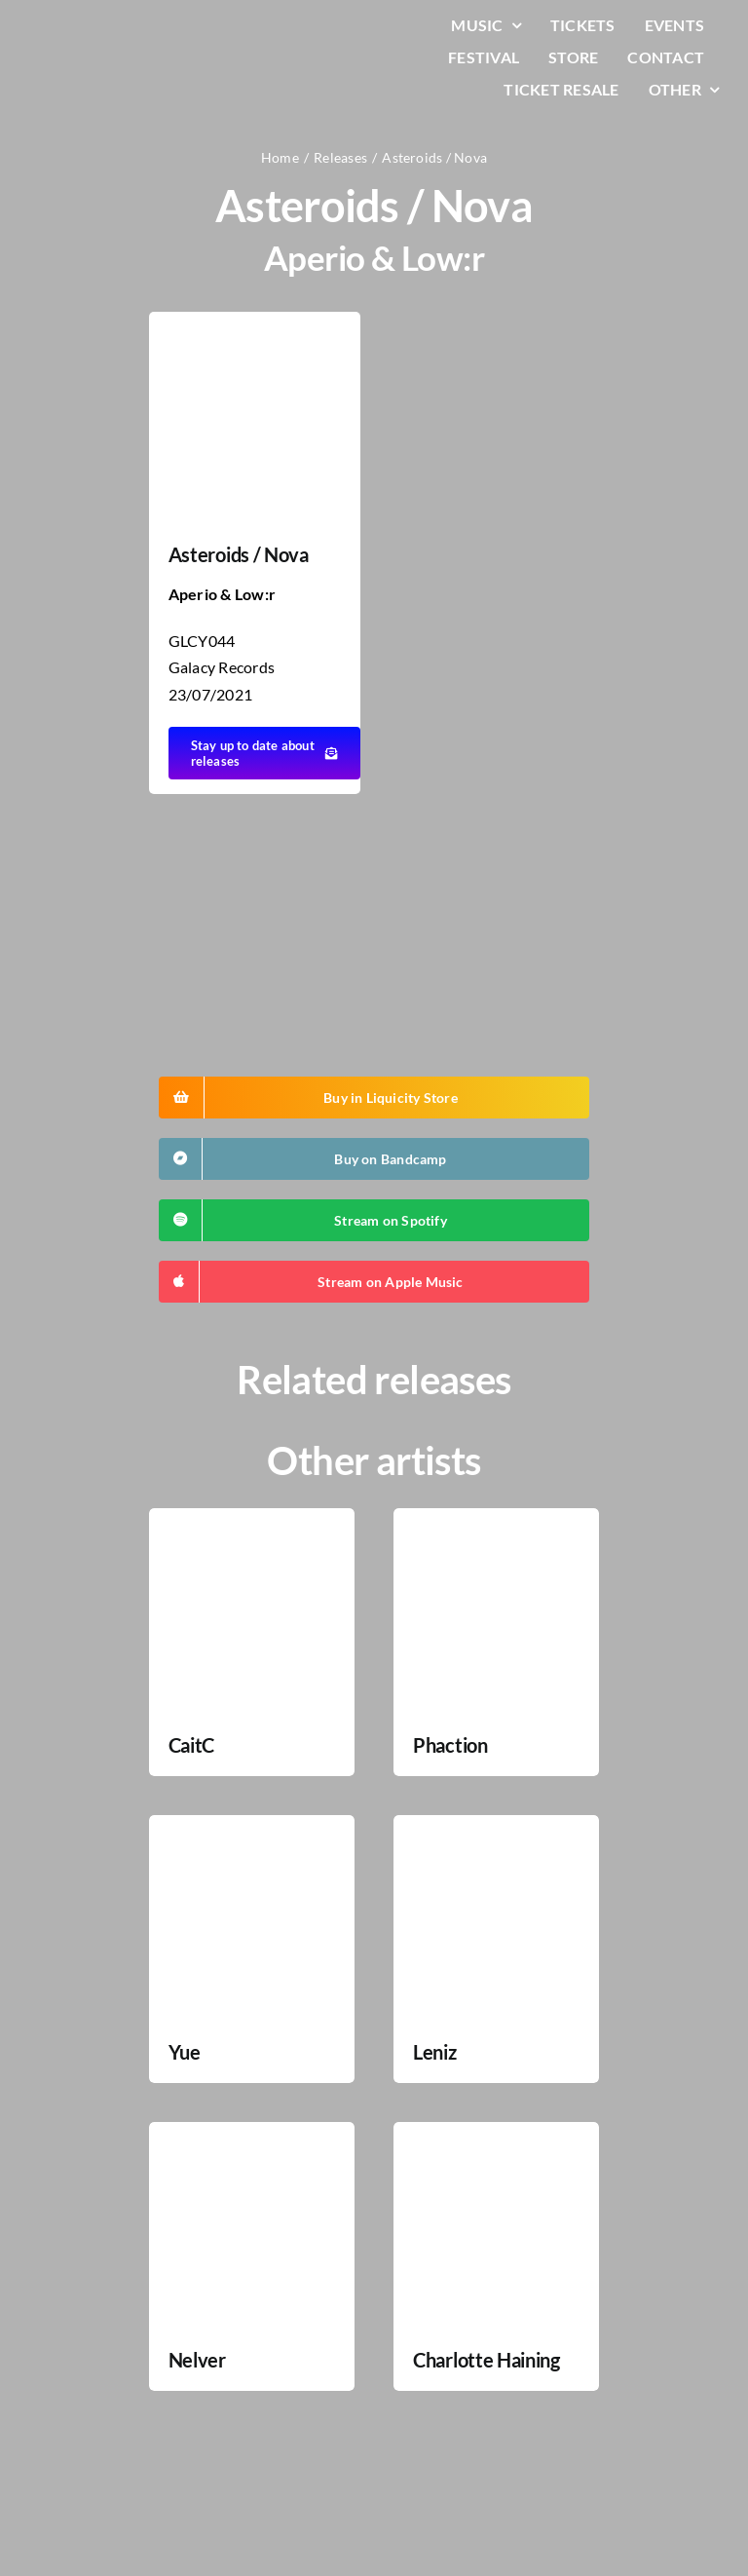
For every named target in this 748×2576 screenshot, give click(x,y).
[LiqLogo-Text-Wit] (92, 28)
